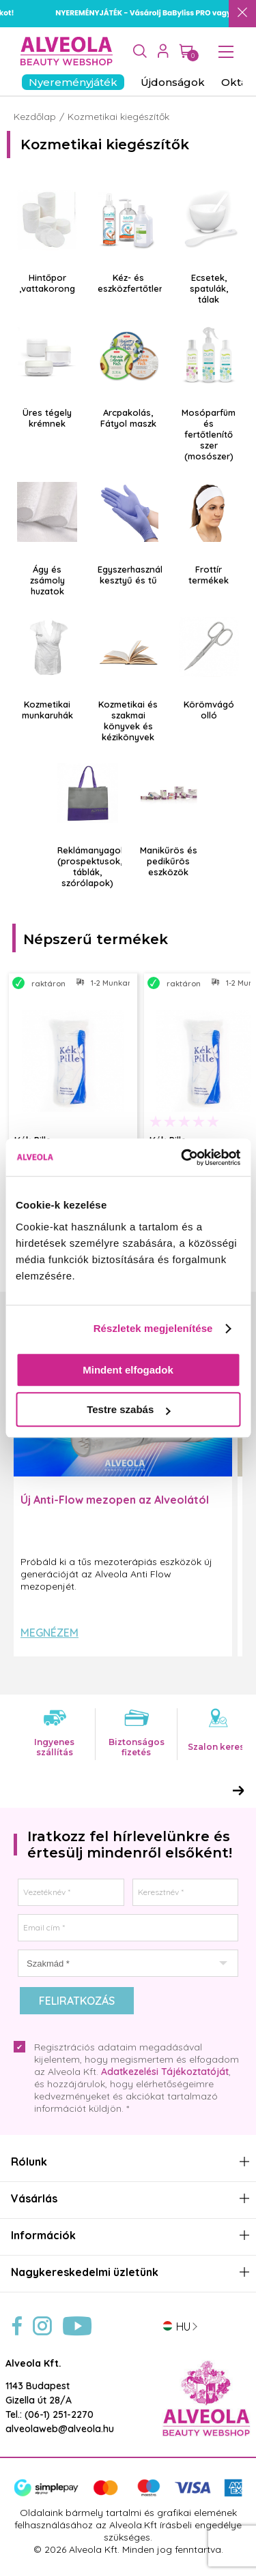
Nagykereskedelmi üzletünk (84, 2272)
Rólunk (29, 2161)
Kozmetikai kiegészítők (118, 116)
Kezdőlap (35, 116)
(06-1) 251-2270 (59, 2414)
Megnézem (49, 1632)
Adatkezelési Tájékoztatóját (165, 2071)
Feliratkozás (77, 2000)
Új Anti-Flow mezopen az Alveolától (114, 1499)
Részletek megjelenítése (153, 1328)
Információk (43, 2235)
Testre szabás (128, 1409)
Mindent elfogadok (128, 1370)
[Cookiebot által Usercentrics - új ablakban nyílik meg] (182, 1157)
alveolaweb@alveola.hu (59, 2429)
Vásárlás (34, 2198)
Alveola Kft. (33, 2363)
